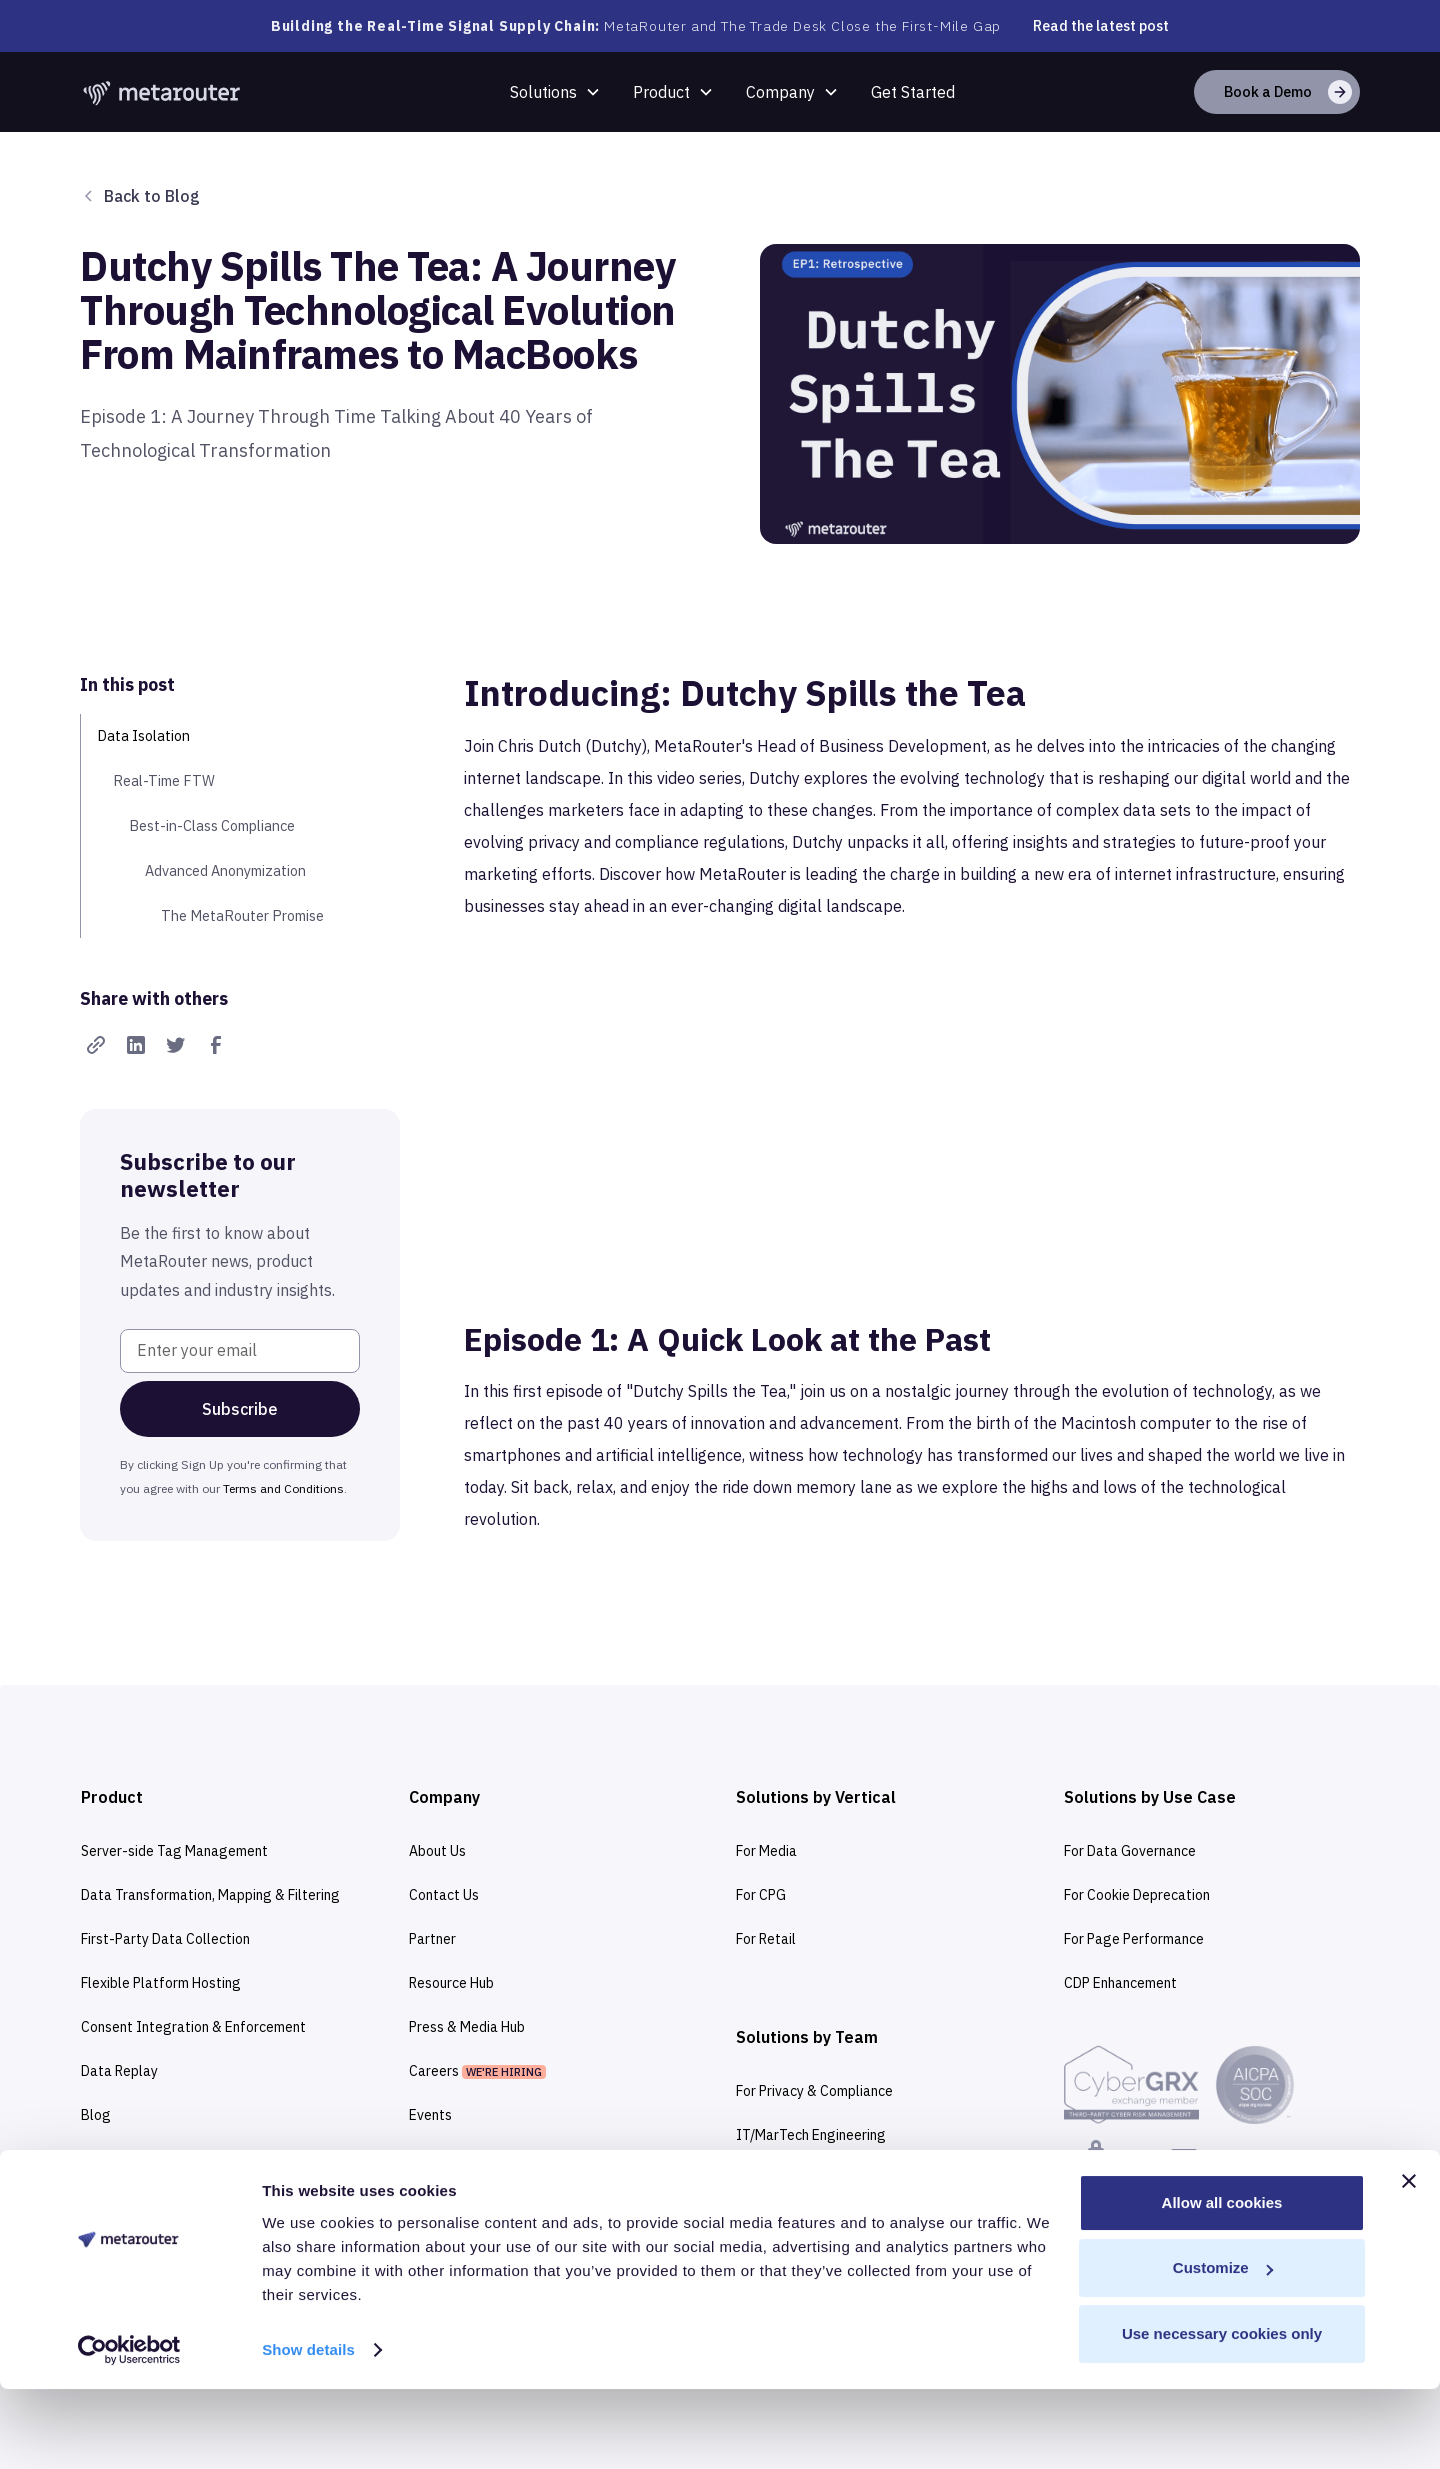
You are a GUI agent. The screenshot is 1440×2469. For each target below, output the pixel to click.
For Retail (766, 1939)
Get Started (913, 92)
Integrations (121, 2159)
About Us (437, 1851)
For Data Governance (1130, 1851)
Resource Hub (451, 1983)
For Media (766, 1851)
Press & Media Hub (467, 2027)
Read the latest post (1101, 26)
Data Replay (119, 2071)
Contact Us (444, 1895)
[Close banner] (1409, 2261)
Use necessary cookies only (1222, 2413)
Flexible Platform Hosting (161, 1983)
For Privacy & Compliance (814, 2091)
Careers (477, 2071)
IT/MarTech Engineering (811, 2135)
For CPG (761, 1895)
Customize (1223, 2347)
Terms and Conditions (283, 1488)
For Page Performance (1134, 1939)
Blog (96, 2115)
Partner (432, 1939)
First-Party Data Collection (165, 1939)
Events (430, 2115)
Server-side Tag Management (174, 1851)
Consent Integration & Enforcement (193, 2027)
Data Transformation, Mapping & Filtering (210, 1895)
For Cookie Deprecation (1137, 1895)
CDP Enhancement (1120, 1983)
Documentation (128, 2203)
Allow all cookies (1222, 2282)
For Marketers (780, 2179)
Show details (308, 2429)
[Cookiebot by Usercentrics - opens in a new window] (129, 2430)
